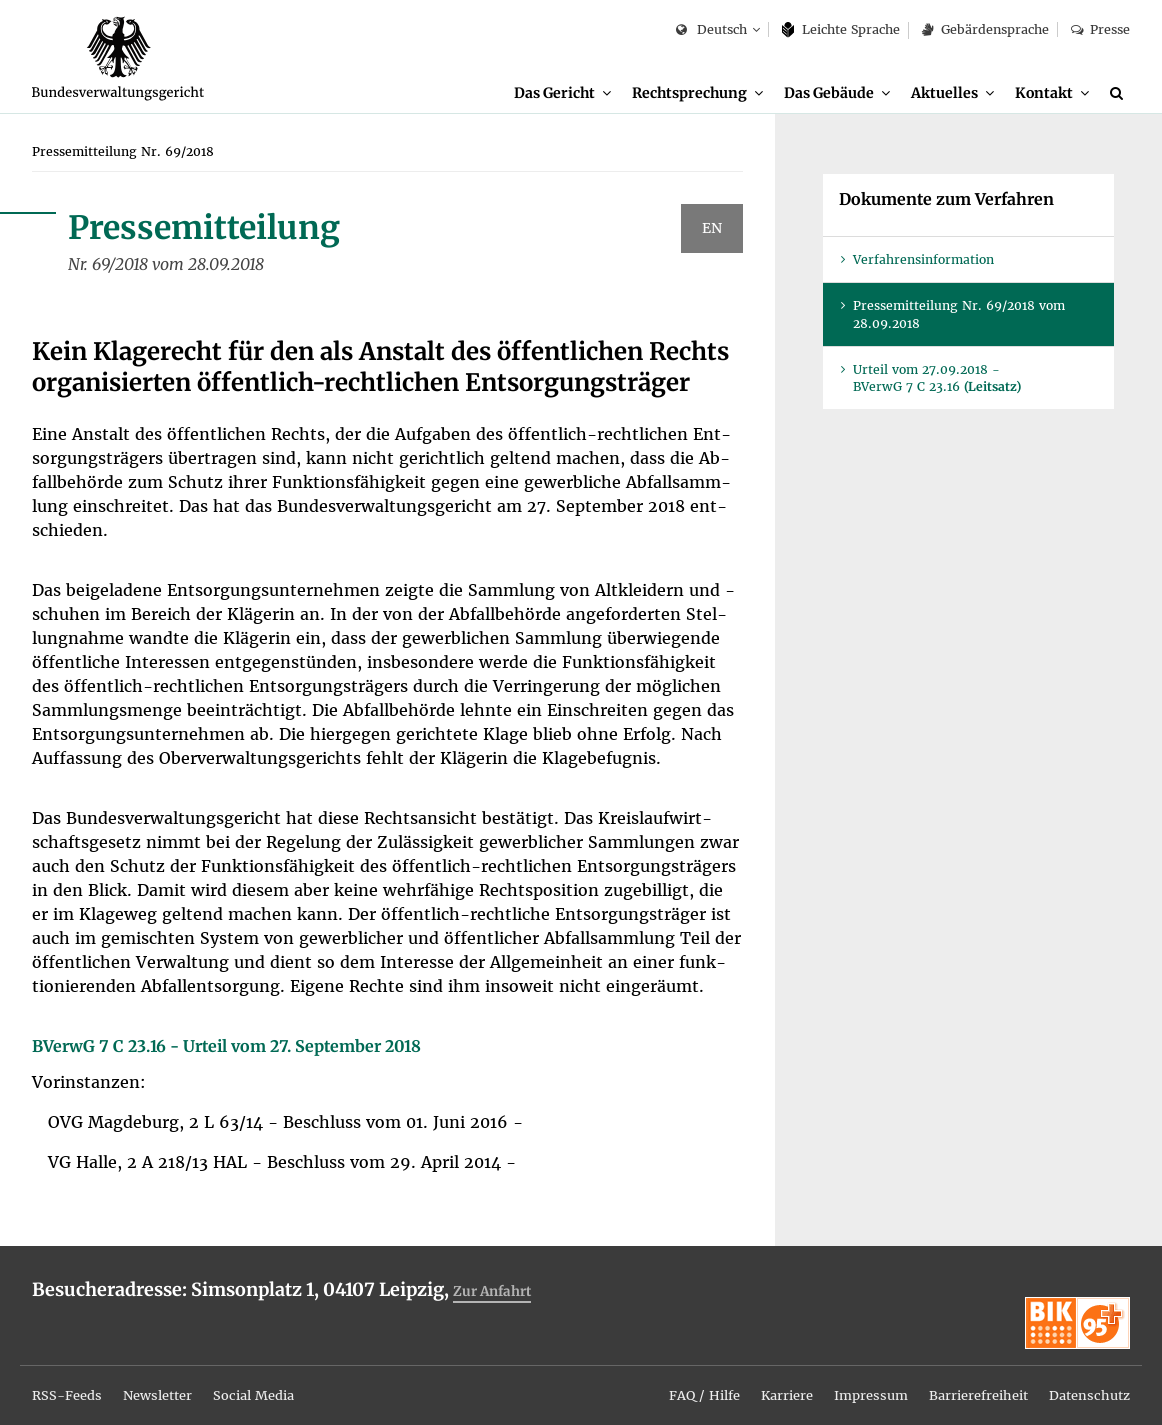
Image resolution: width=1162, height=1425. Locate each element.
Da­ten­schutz (1086, 1378)
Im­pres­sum (850, 1378)
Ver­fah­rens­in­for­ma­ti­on (923, 261)
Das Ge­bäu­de (827, 93)
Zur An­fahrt (498, 1292)
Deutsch (711, 30)
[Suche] (1120, 93)
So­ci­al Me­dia (271, 1378)
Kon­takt (1043, 93)
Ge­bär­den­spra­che (985, 29)
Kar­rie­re (760, 1378)
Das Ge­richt (550, 93)
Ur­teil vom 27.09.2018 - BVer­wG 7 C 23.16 (937, 380)
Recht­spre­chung (686, 93)
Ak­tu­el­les (943, 93)
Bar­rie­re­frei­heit (966, 1378)
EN (712, 230)
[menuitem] (558, 93)
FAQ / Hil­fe (671, 1378)
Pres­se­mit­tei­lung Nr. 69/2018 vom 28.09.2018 (959, 316)
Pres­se (1100, 29)
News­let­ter (167, 1378)
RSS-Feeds (70, 1378)
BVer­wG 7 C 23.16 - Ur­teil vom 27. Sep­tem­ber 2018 (226, 1048)
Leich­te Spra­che (841, 29)
